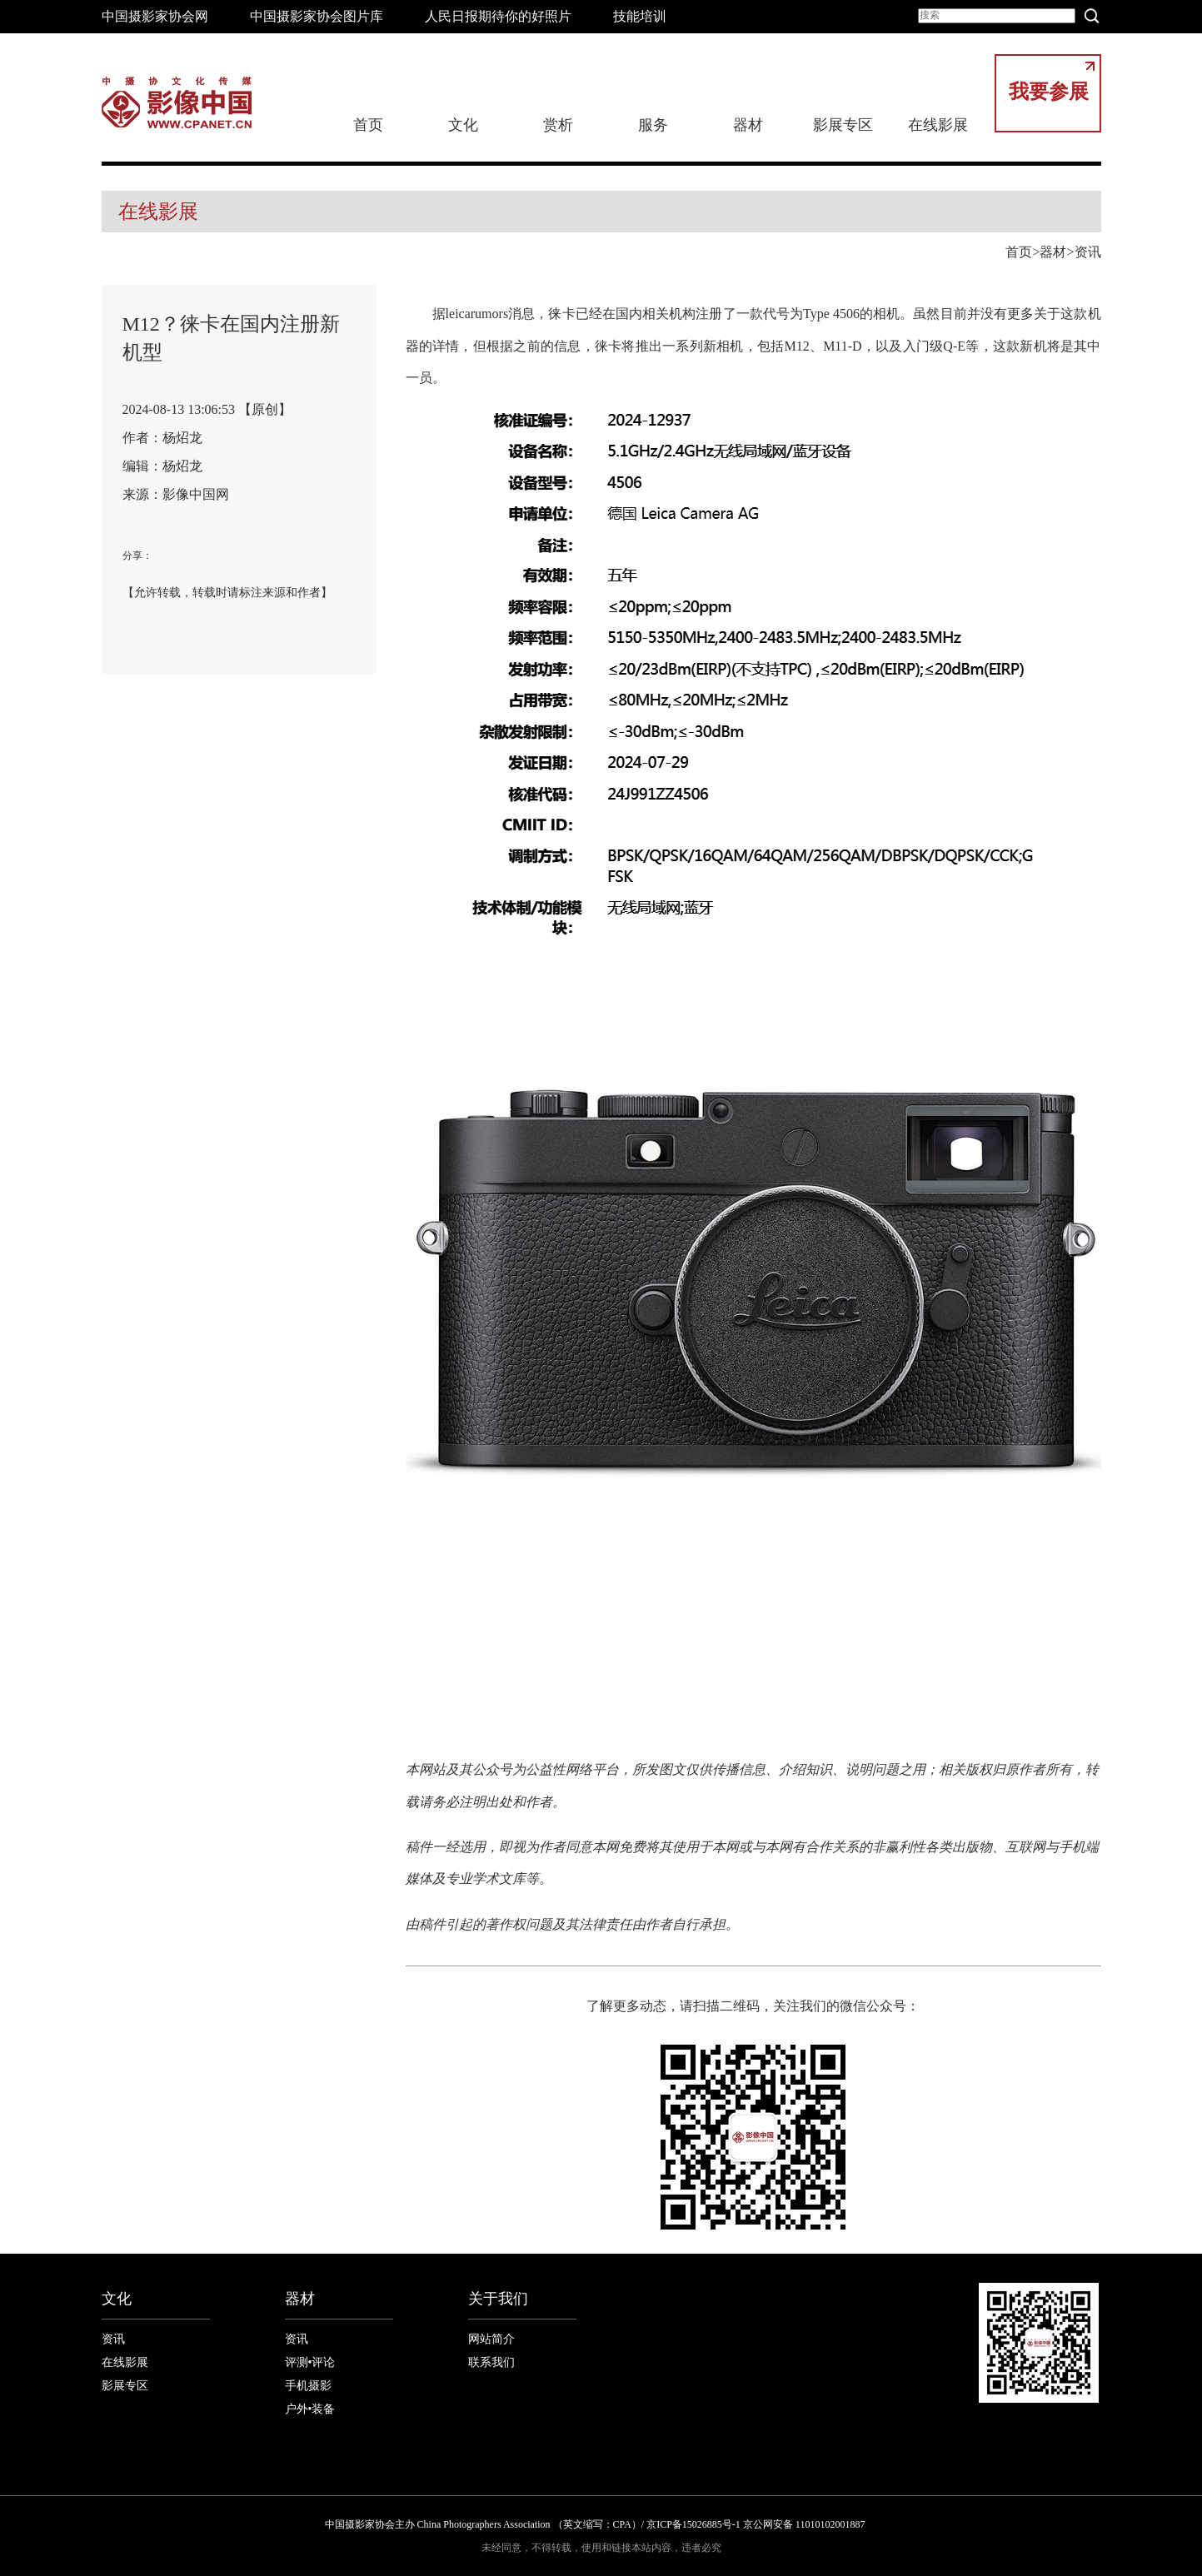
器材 (748, 125)
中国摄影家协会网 (155, 16)
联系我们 (491, 2362)
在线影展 (938, 125)
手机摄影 (308, 2385)
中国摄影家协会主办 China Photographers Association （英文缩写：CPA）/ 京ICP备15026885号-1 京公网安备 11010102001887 (595, 2524)
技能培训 (639, 16)
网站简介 (491, 2339)
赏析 (558, 125)
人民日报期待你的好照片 (498, 16)
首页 (368, 125)
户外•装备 (310, 2409)
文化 (463, 125)
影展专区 (843, 125)
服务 (653, 125)
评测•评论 (310, 2362)
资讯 (1088, 252)
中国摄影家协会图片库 (316, 16)
